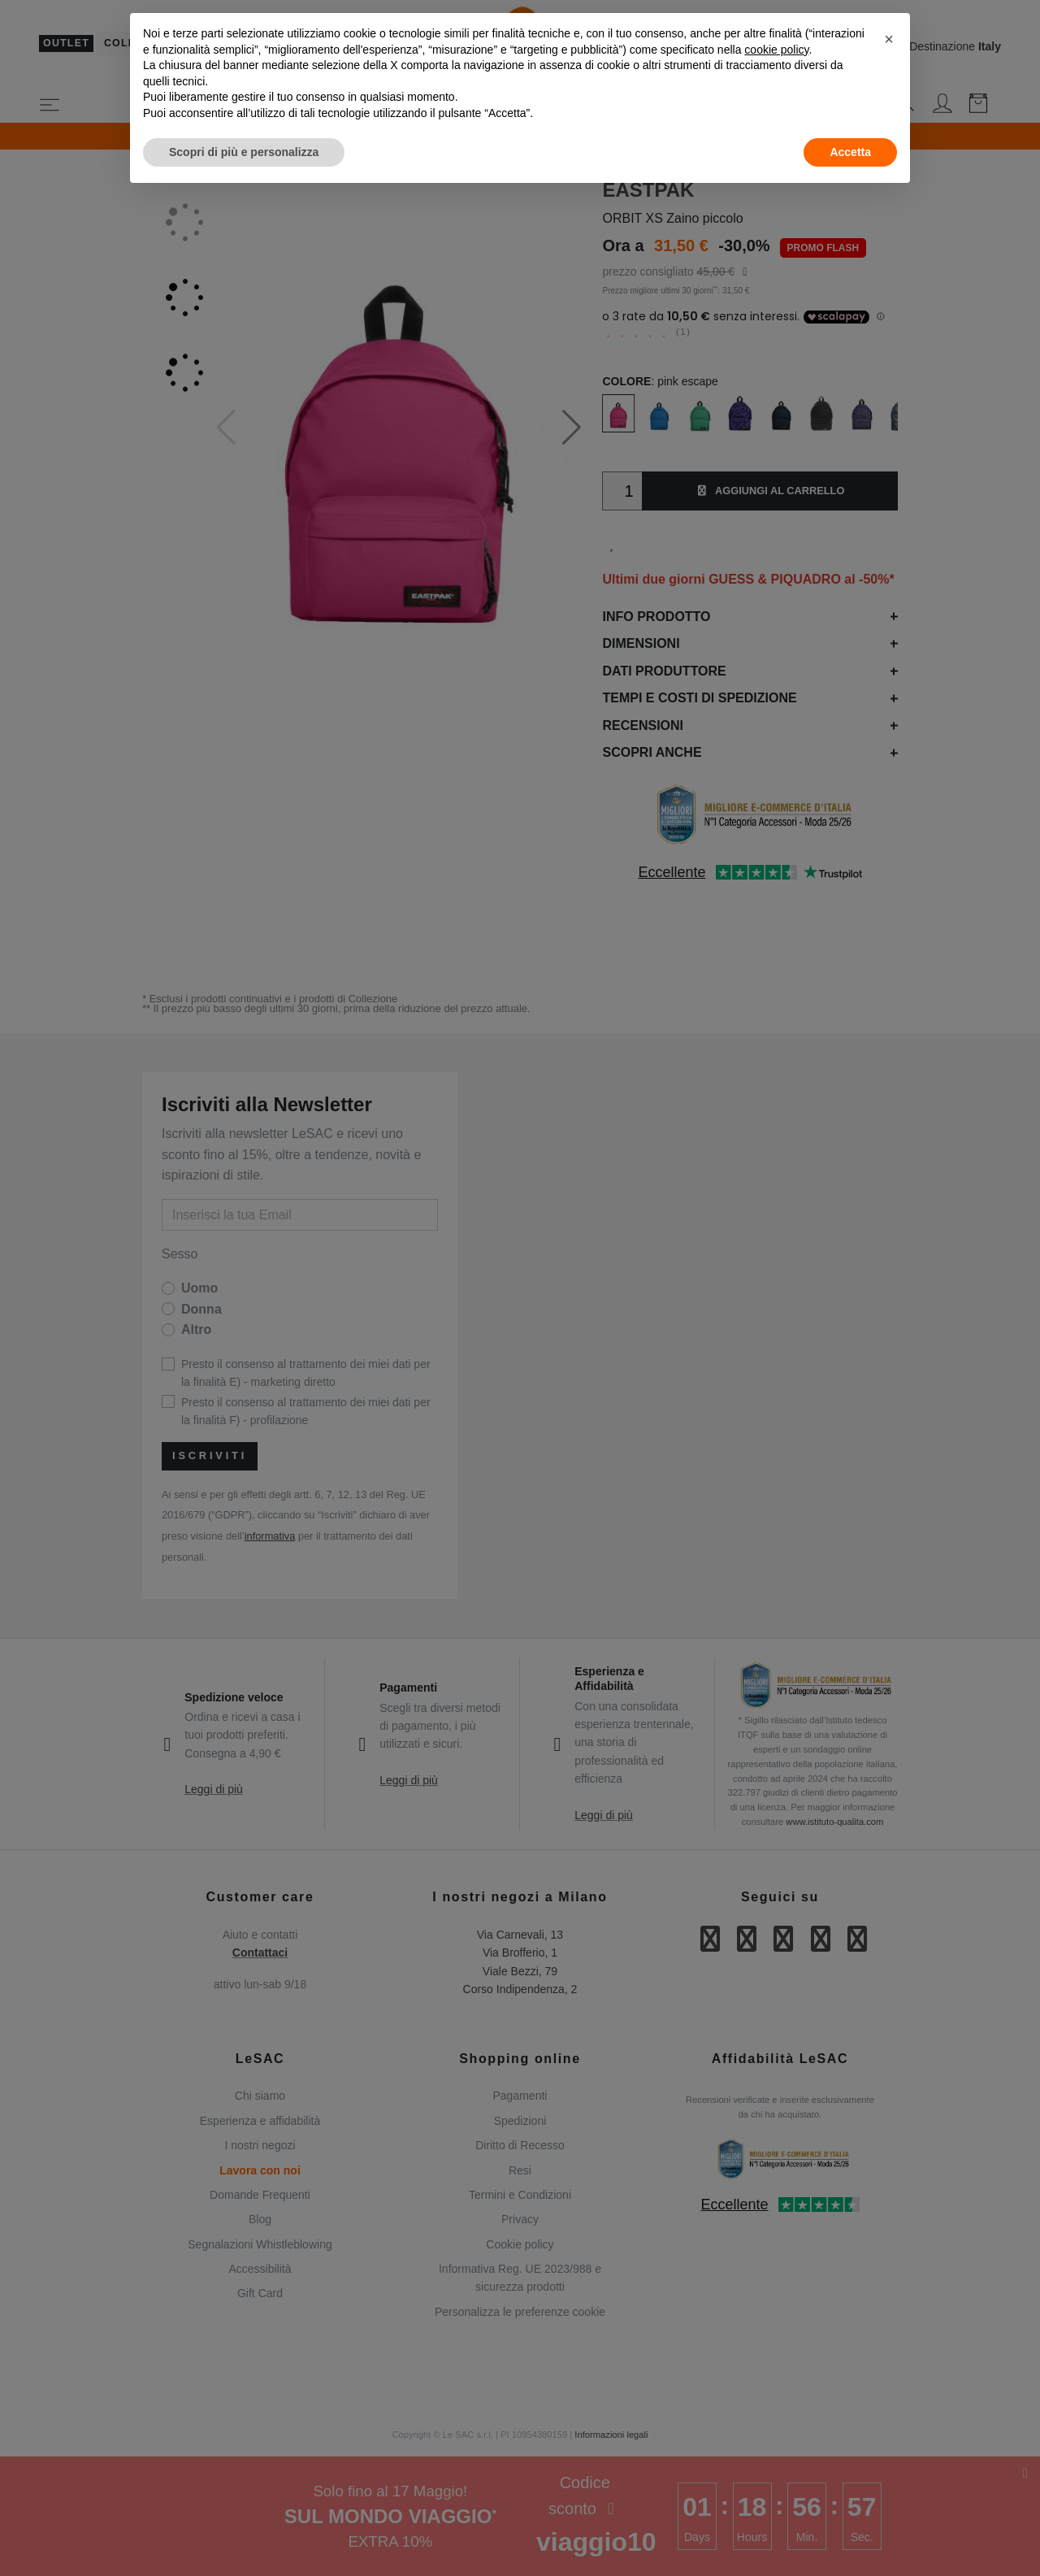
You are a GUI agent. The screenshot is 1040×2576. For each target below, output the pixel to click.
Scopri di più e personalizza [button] (243, 152)
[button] (889, 39)
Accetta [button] (850, 152)
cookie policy (776, 49)
